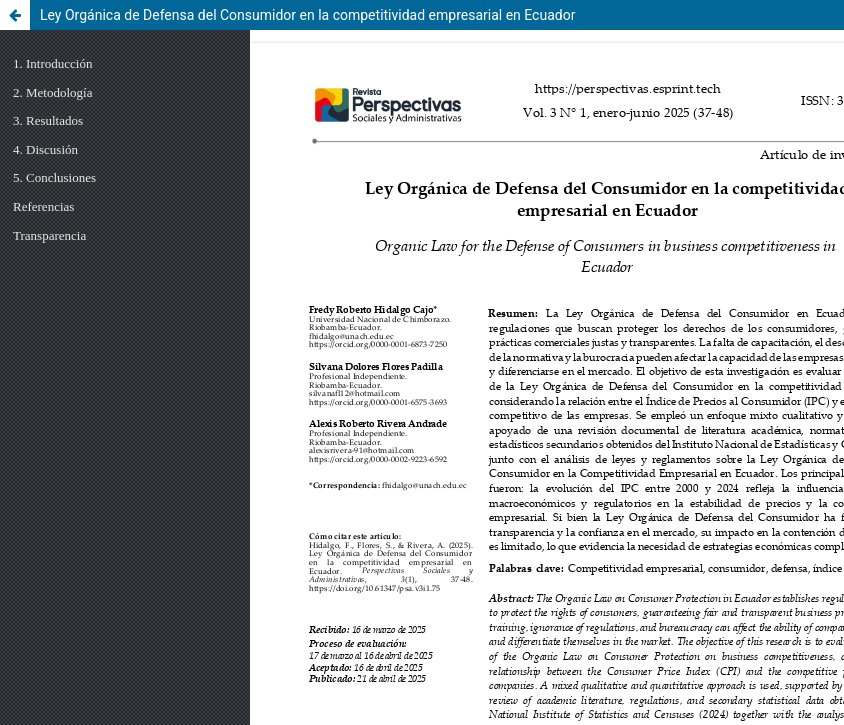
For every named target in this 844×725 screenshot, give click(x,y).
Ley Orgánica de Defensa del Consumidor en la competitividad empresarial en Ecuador (307, 15)
